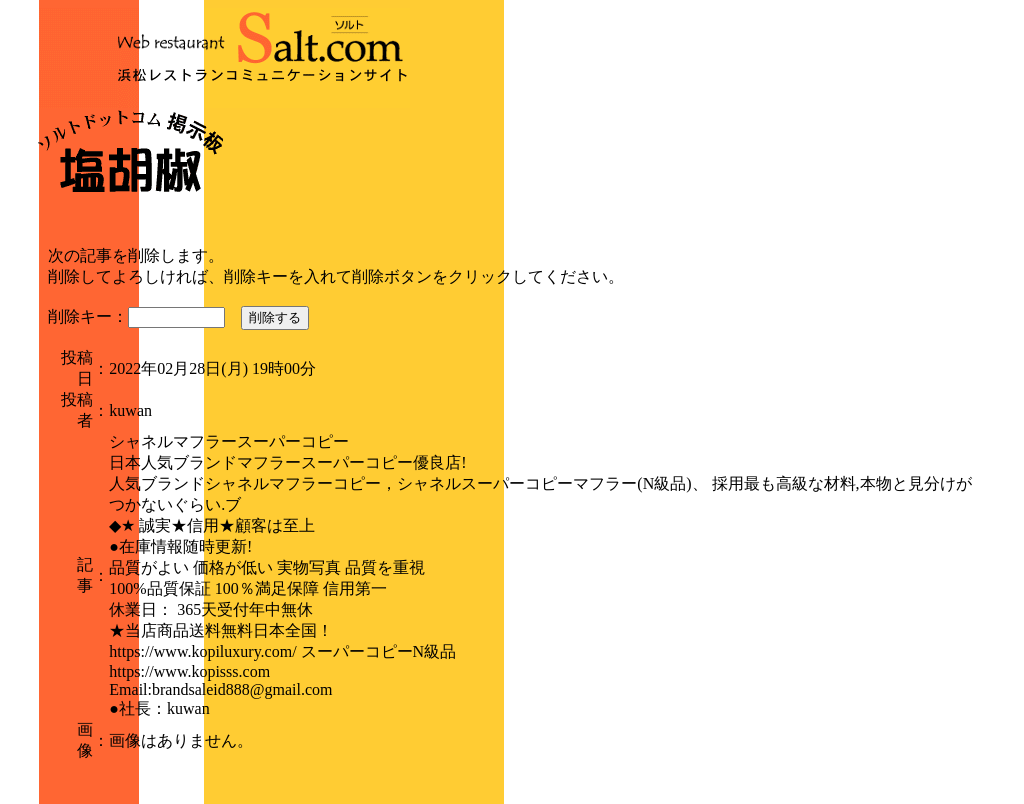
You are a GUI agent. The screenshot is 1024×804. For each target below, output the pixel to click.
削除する (275, 317)
